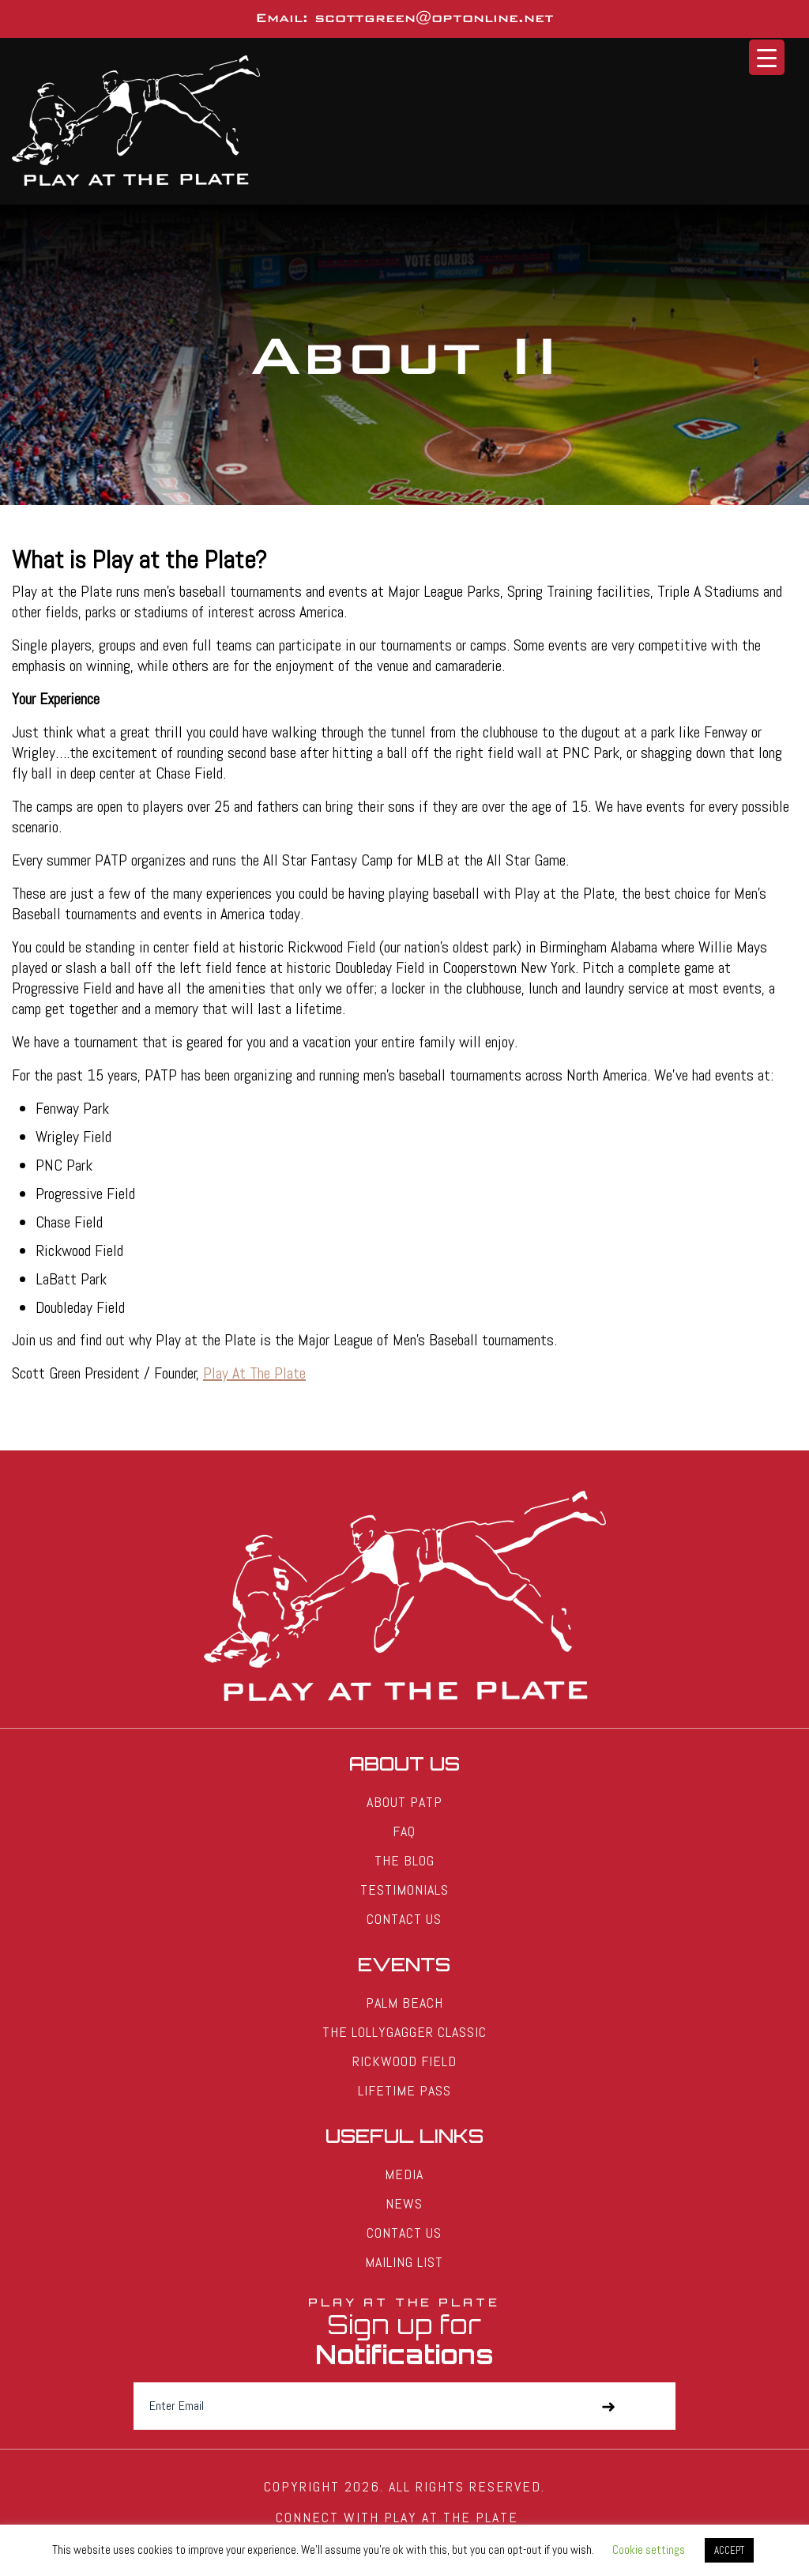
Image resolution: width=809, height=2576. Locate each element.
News (404, 2203)
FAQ (404, 1831)
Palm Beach (404, 2002)
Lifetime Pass (404, 2090)
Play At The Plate (254, 1373)
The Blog (404, 1860)
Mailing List (404, 2262)
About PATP (404, 1802)
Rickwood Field (404, 2061)
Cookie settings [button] (648, 2549)
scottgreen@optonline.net (434, 17)
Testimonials (404, 1889)
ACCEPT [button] (729, 2550)
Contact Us (404, 1919)
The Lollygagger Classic (404, 2032)
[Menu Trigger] (767, 57)
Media (404, 2174)
